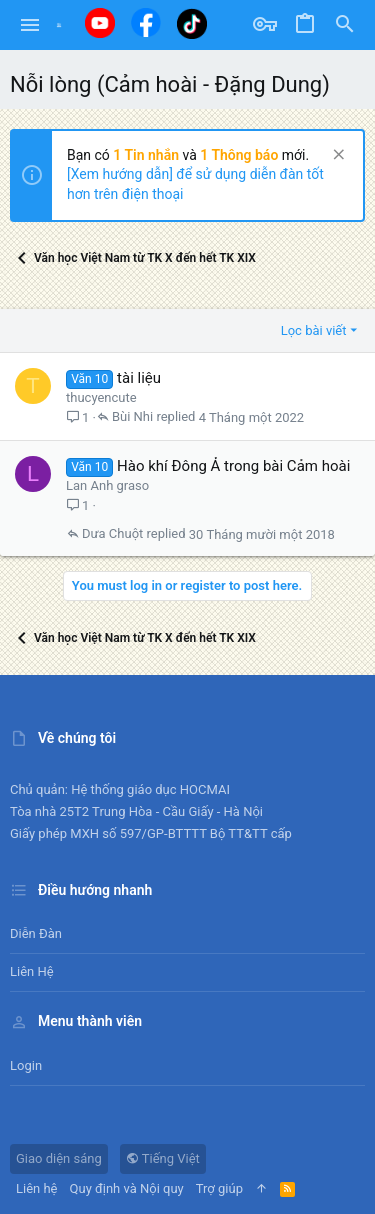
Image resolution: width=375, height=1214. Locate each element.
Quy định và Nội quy (127, 1188)
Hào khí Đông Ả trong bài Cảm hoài (233, 466)
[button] (30, 25)
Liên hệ (32, 971)
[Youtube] (100, 23)
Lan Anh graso (107, 485)
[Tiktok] (192, 23)
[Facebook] (146, 22)
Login (26, 1065)
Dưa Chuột (112, 534)
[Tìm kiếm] (345, 25)
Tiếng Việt (163, 1158)
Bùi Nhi (132, 417)
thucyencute (101, 397)
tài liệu (139, 378)
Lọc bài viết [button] (314, 330)
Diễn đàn (36, 933)
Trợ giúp (219, 1188)
